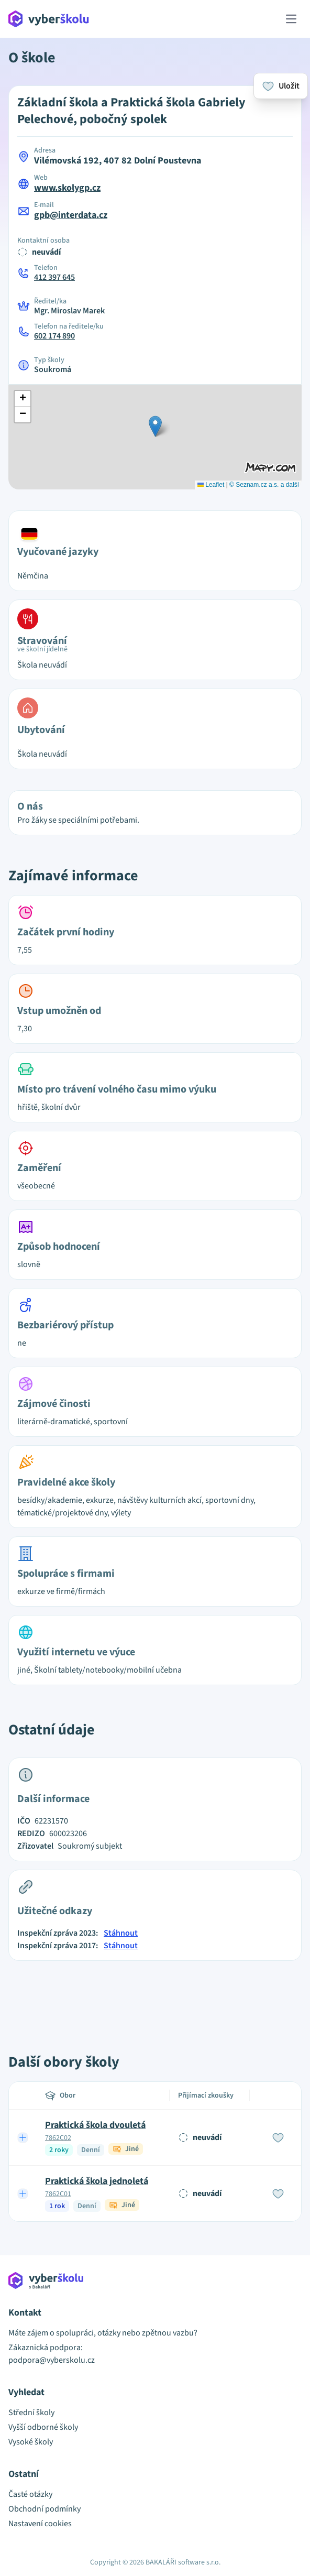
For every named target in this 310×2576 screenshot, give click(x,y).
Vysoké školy (30, 2442)
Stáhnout (121, 1933)
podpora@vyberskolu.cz (51, 2360)
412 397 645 (54, 277)
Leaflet (210, 484)
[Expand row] (23, 2137)
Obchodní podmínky (44, 2509)
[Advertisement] (155, 1995)
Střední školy (31, 2412)
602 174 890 (54, 336)
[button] (155, 426)
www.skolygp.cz (67, 187)
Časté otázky (30, 2494)
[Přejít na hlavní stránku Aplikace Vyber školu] (49, 18)
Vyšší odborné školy (43, 2427)
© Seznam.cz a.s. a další (264, 484)
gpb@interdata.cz (70, 215)
